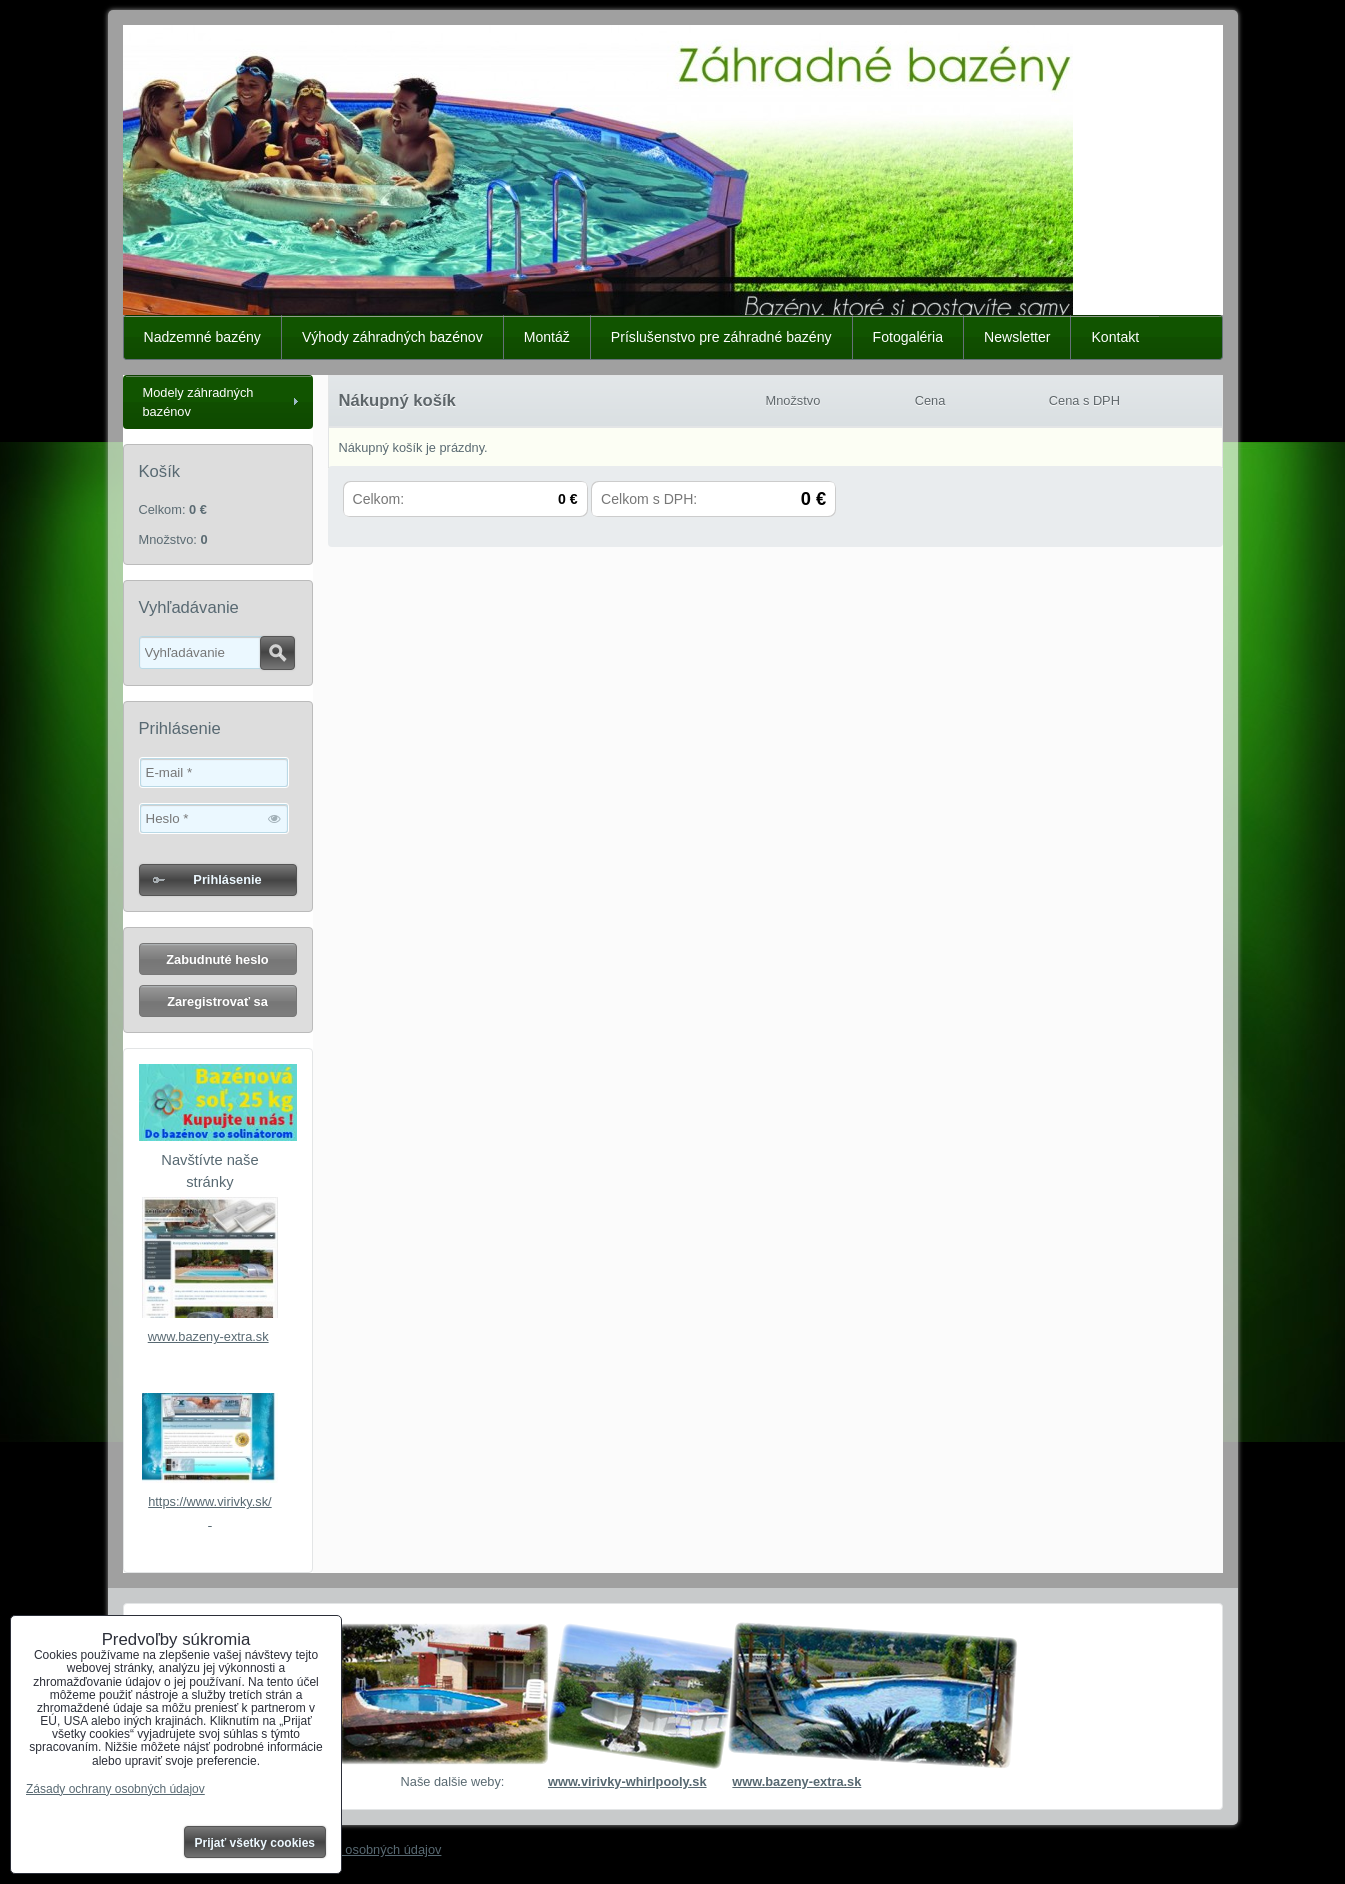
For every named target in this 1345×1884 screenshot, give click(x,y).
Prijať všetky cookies (255, 1843)
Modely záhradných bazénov (198, 402)
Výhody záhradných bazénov (392, 337)
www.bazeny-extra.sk (208, 1336)
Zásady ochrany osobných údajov (346, 1849)
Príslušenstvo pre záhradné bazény (721, 337)
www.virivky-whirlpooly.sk (627, 1781)
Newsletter (1017, 337)
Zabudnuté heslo (217, 959)
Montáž (547, 337)
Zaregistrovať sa (217, 1001)
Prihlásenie (227, 879)
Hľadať (277, 653)
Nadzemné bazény (202, 337)
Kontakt (1115, 337)
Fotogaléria (908, 337)
